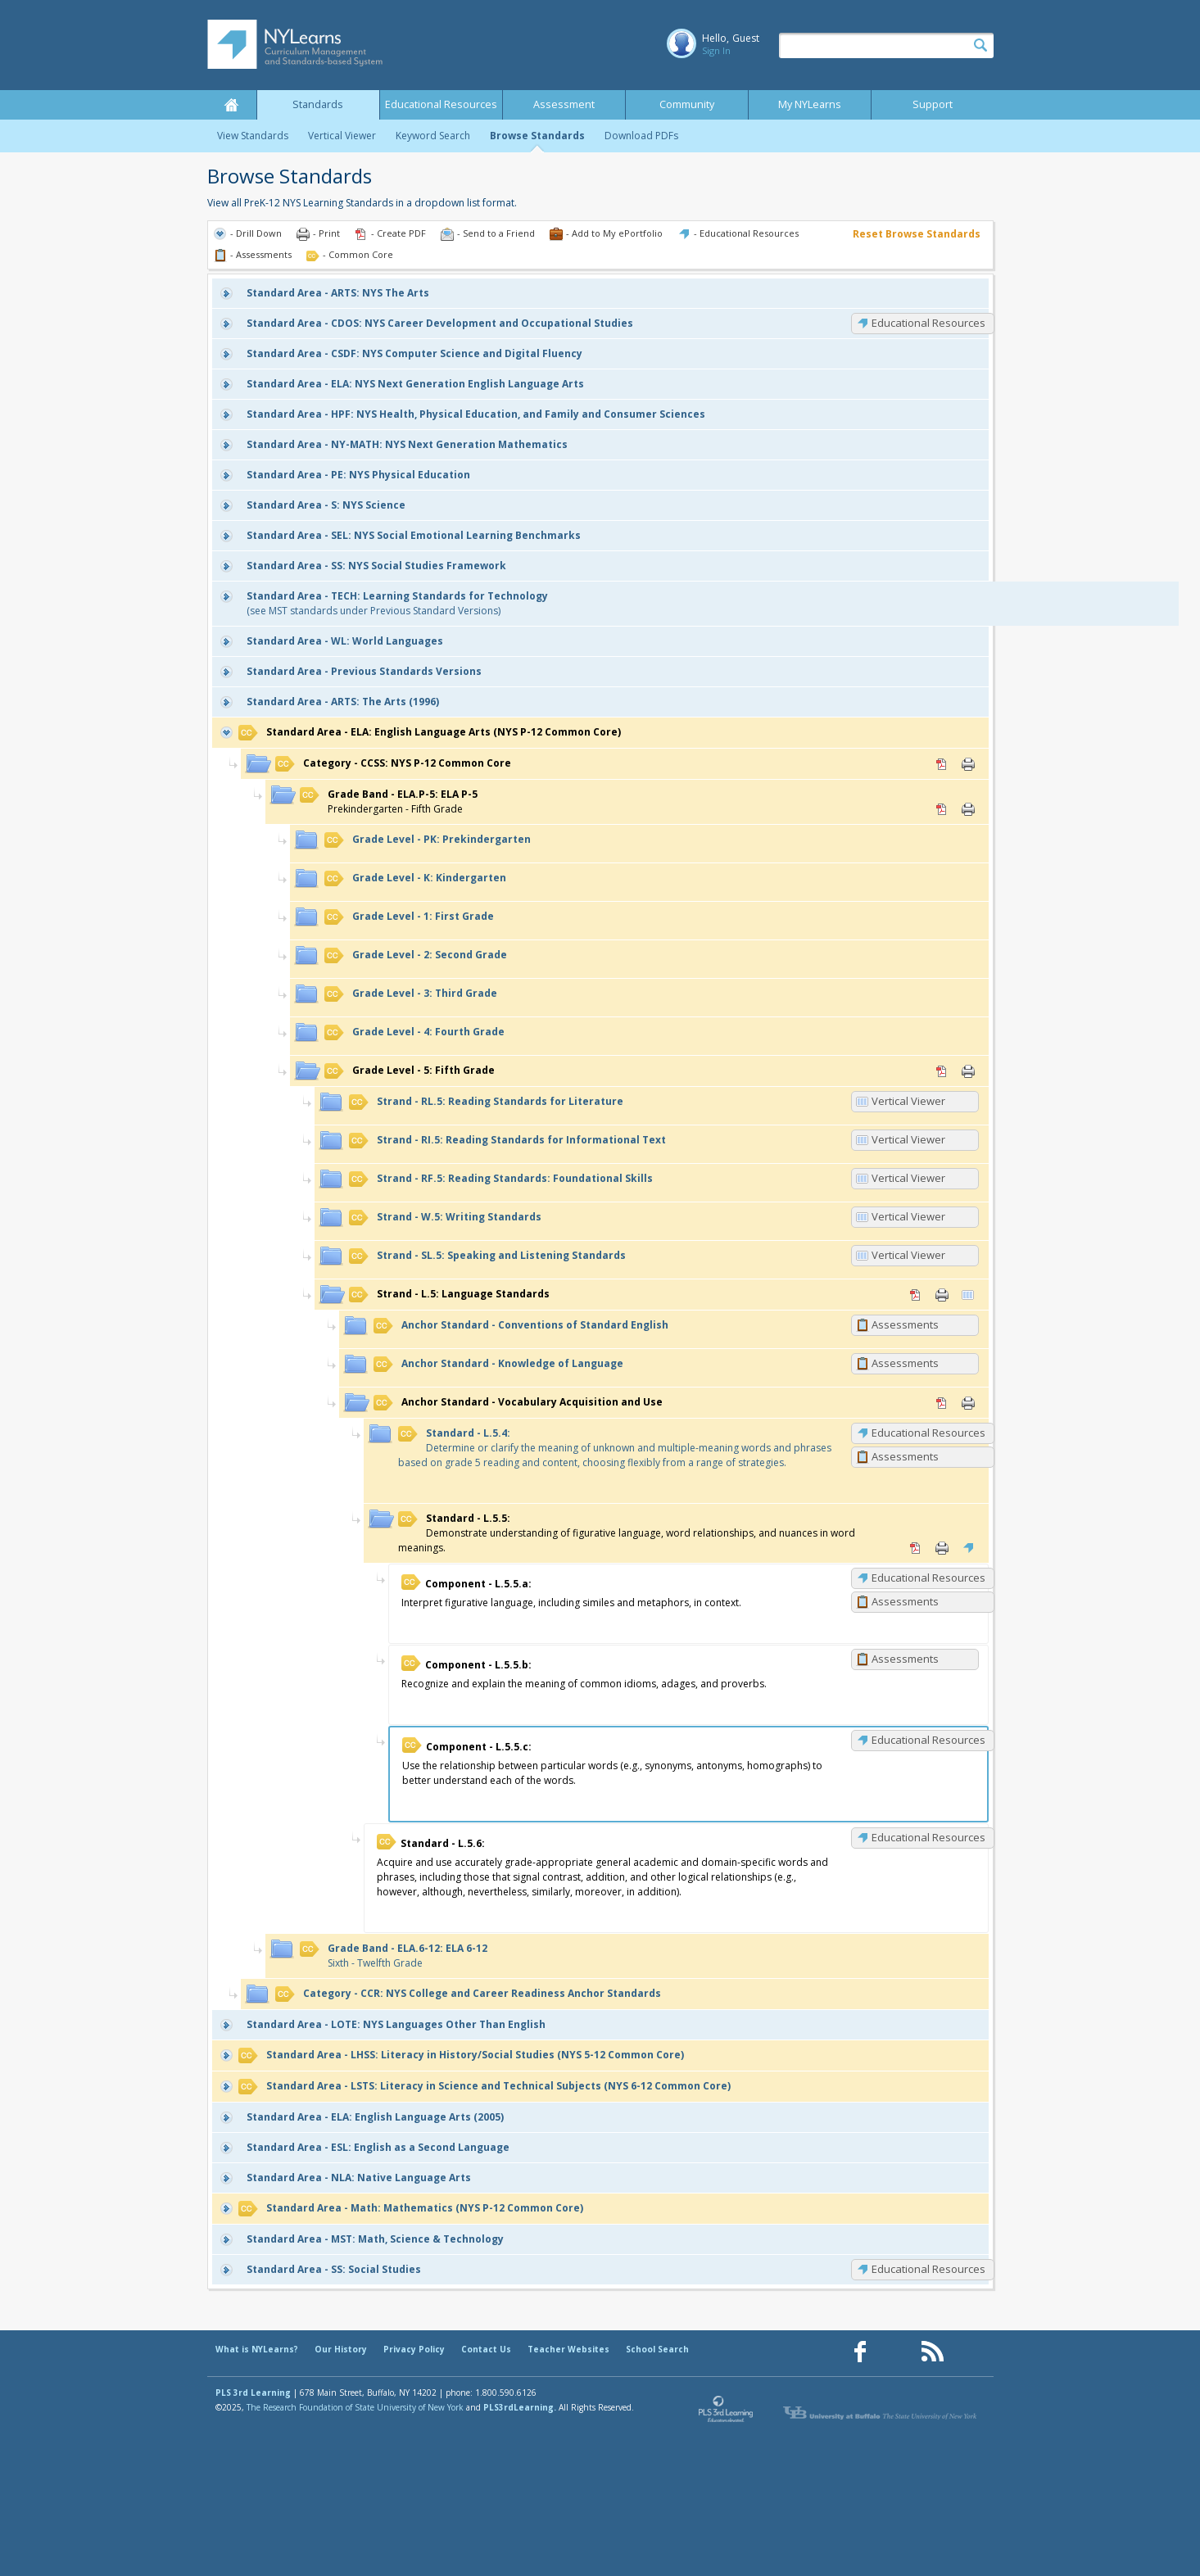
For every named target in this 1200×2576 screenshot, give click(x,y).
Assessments (905, 1324)
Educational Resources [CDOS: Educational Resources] (928, 322)
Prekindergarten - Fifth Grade (389, 801)
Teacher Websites (568, 2349)
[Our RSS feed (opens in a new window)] (932, 2352)
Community (686, 104)
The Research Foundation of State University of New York (355, 2407)
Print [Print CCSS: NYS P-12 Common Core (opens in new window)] (968, 764)
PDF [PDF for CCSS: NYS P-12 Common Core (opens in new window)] (942, 764)
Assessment (564, 104)
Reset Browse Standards (916, 234)
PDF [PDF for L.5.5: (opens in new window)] (916, 1548)
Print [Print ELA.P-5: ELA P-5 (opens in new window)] (968, 809)
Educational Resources (441, 104)
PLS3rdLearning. (519, 2407)
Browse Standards (537, 136)
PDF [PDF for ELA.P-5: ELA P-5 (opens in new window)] (942, 809)
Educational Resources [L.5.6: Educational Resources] (928, 1837)
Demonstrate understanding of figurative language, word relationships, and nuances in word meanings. (626, 1533)
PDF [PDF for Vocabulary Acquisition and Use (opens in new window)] (942, 1403)
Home (231, 105)
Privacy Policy (414, 2349)
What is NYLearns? (256, 2349)
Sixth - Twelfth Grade (393, 1955)
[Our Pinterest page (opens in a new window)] (896, 2352)
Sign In (716, 50)
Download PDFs (641, 136)
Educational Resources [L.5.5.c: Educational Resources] (928, 1739)
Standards (317, 104)
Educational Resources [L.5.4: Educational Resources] (928, 1432)
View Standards (252, 136)
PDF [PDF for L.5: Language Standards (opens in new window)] (916, 1295)
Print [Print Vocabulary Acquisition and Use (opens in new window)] (968, 1403)
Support (932, 104)
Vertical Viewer (342, 136)
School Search (657, 2349)
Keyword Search (433, 136)
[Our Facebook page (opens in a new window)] (860, 2352)
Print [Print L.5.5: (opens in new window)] (942, 1548)
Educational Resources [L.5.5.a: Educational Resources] (928, 1577)
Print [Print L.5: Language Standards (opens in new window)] (942, 1295)
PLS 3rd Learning (253, 2392)
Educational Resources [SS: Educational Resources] (928, 2268)
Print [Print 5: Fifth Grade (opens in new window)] (968, 1071)
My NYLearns (809, 104)
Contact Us (486, 2349)
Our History (341, 2349)
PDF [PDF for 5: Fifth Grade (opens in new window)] (942, 1071)
